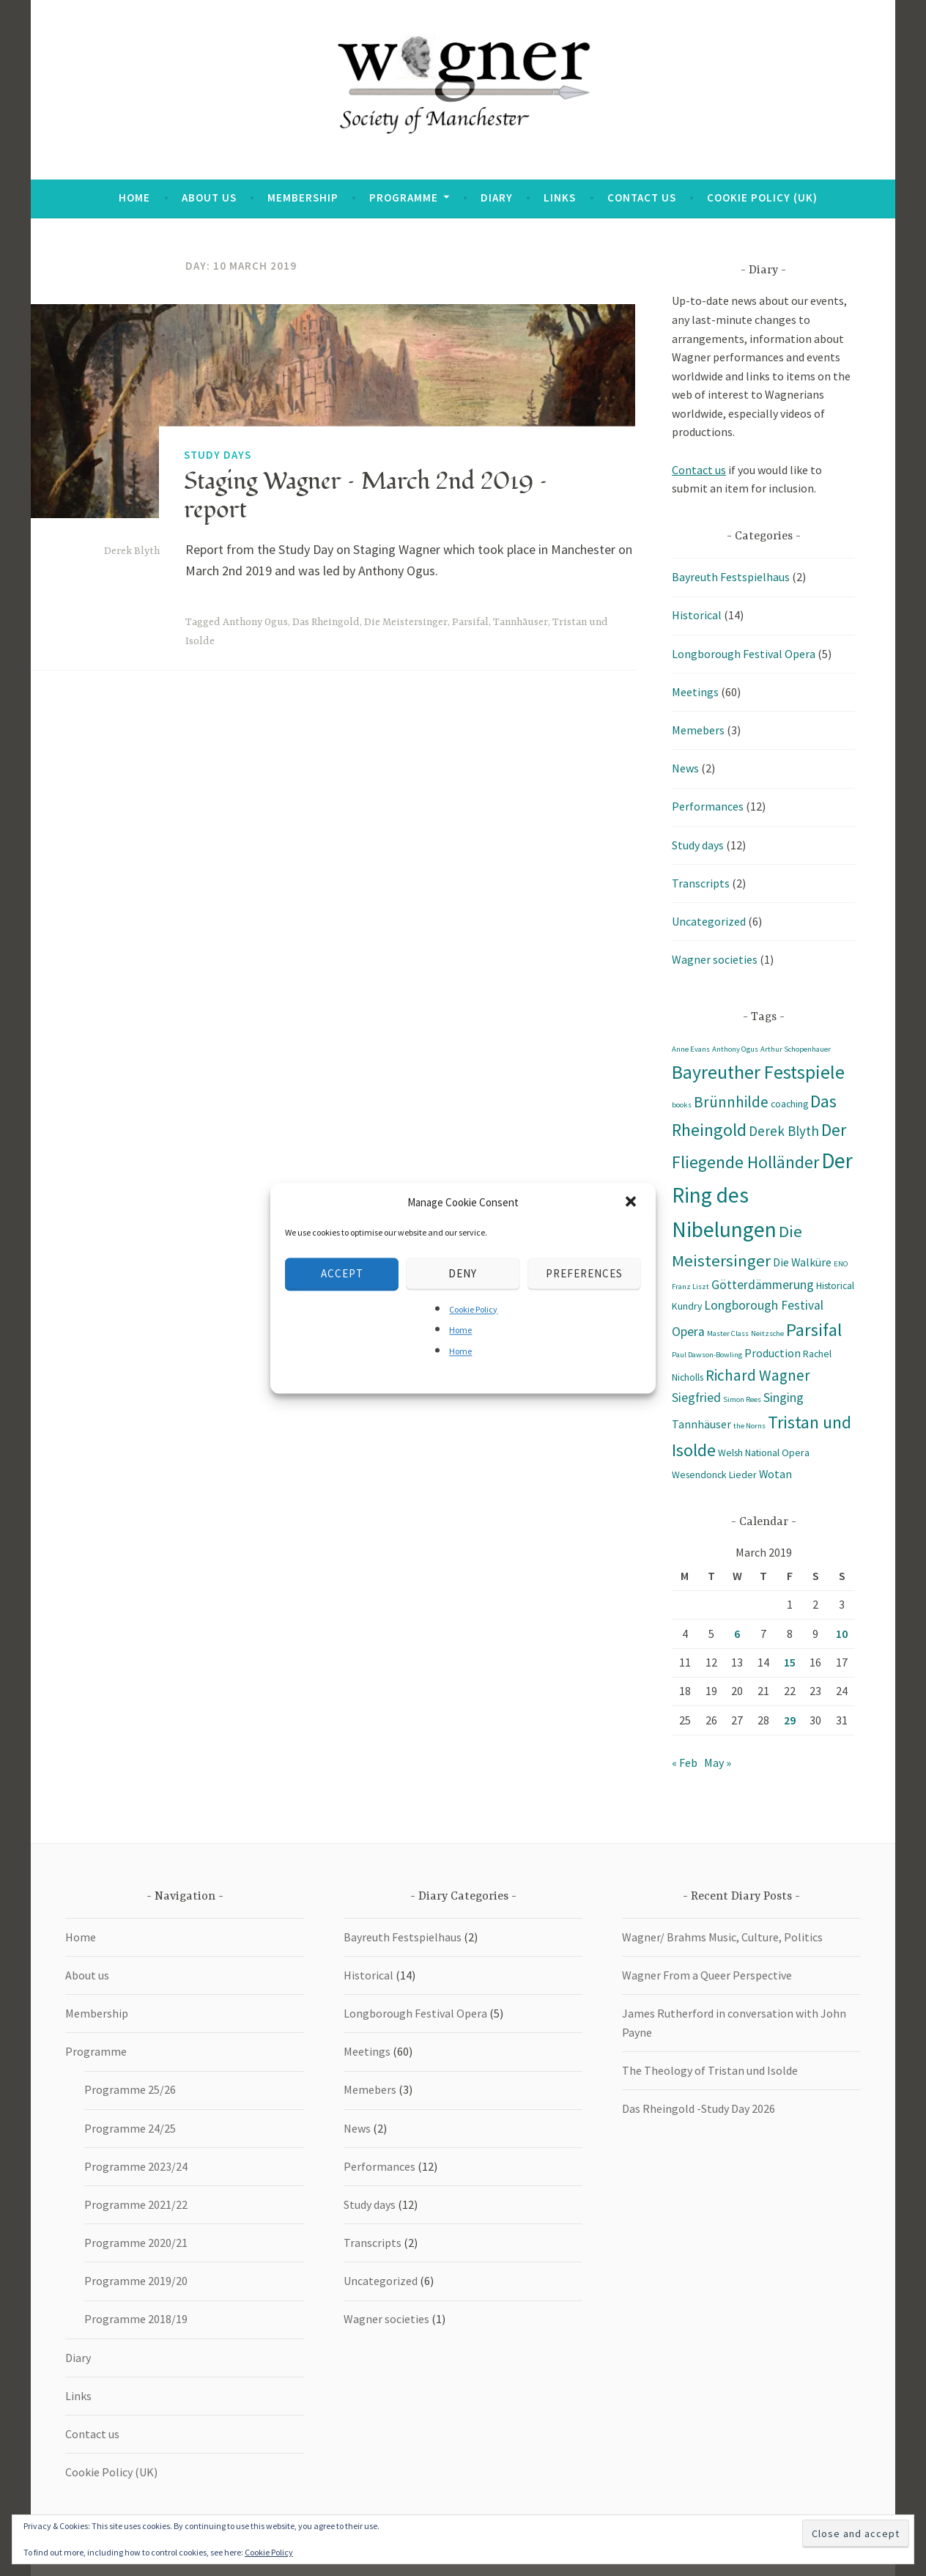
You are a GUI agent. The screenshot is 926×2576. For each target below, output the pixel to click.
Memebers (698, 730)
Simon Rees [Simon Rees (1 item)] (742, 1399)
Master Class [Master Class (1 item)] (728, 1333)
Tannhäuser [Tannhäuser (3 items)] (701, 1424)
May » (717, 1762)
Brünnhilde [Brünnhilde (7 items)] (731, 1102)
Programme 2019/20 (136, 2280)
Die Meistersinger (406, 622)
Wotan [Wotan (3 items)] (775, 1473)
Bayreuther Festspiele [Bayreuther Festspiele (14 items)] (758, 1072)
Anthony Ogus (255, 622)
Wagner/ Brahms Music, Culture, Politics (722, 1937)
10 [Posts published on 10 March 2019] (842, 1633)
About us (209, 197)
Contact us (641, 197)
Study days (217, 454)
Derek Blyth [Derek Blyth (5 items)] (784, 1131)
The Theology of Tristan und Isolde (710, 2070)
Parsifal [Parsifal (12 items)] (814, 1329)
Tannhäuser (520, 622)
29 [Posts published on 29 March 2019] (790, 1720)
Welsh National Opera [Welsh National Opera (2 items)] (764, 1452)
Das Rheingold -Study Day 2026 (698, 2108)
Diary (497, 197)
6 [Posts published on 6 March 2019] (737, 1633)
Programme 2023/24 (136, 2166)
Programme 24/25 (130, 2128)
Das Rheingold (326, 622)
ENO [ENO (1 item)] (841, 1264)
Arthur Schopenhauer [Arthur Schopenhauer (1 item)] (795, 1049)
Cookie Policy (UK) (762, 197)
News (685, 768)
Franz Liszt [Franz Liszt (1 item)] (690, 1286)
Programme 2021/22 (136, 2204)
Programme (403, 197)
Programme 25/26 (130, 2089)
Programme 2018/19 (136, 2318)
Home (460, 1330)
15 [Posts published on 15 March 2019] (790, 1662)
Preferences (584, 1273)
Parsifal (470, 622)
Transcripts (701, 883)
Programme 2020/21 (136, 2242)
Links (560, 197)
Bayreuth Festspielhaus (731, 576)
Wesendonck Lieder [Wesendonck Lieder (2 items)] (714, 1474)
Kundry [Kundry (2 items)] (687, 1306)
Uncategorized (709, 921)
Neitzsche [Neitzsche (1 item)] (767, 1333)
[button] (632, 1202)
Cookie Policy (473, 1309)
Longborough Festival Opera (743, 653)
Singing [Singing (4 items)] (783, 1398)
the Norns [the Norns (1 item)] (749, 1426)
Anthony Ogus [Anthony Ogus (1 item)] (735, 1049)
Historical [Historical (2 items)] (835, 1285)
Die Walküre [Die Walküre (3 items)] (802, 1262)
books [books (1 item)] (682, 1105)
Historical (697, 615)
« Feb (684, 1762)
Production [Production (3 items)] (772, 1353)
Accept (342, 1273)
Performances (708, 806)
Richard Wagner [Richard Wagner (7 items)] (757, 1375)
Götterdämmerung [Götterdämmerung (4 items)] (762, 1285)
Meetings (695, 691)
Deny (462, 1273)
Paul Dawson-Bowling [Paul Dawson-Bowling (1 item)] (707, 1354)
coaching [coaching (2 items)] (789, 1103)
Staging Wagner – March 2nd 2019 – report (366, 495)
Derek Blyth (132, 551)
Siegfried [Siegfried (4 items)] (696, 1398)
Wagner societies (715, 959)
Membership (302, 197)
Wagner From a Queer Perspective (707, 1975)
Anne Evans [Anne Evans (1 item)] (691, 1049)
